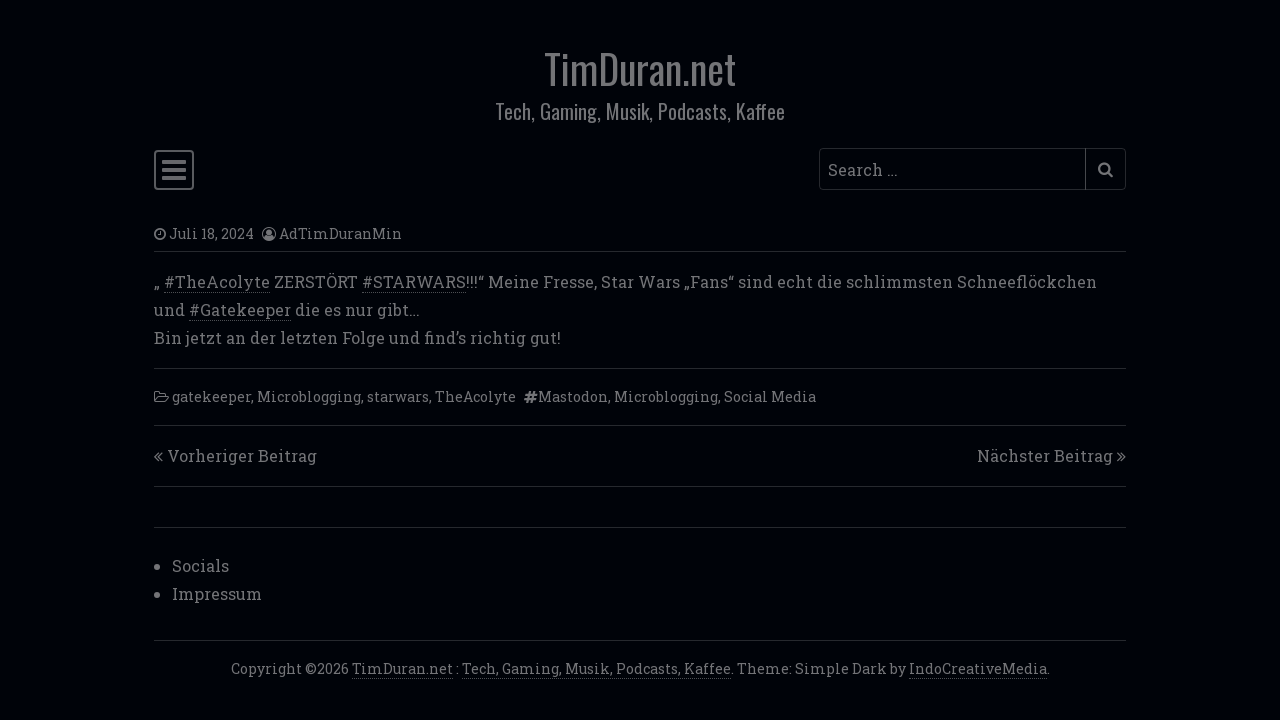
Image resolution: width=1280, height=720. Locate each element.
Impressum (217, 593)
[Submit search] (1105, 169)
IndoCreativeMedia (978, 668)
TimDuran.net (640, 68)
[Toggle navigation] (174, 170)
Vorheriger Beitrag (242, 455)
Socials (200, 565)
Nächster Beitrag (1045, 455)
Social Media (770, 396)
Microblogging (309, 396)
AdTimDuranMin (340, 233)
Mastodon (573, 396)
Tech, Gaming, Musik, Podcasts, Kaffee (596, 668)
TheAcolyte (475, 396)
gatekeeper (211, 396)
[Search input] (952, 169)
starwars (398, 396)
